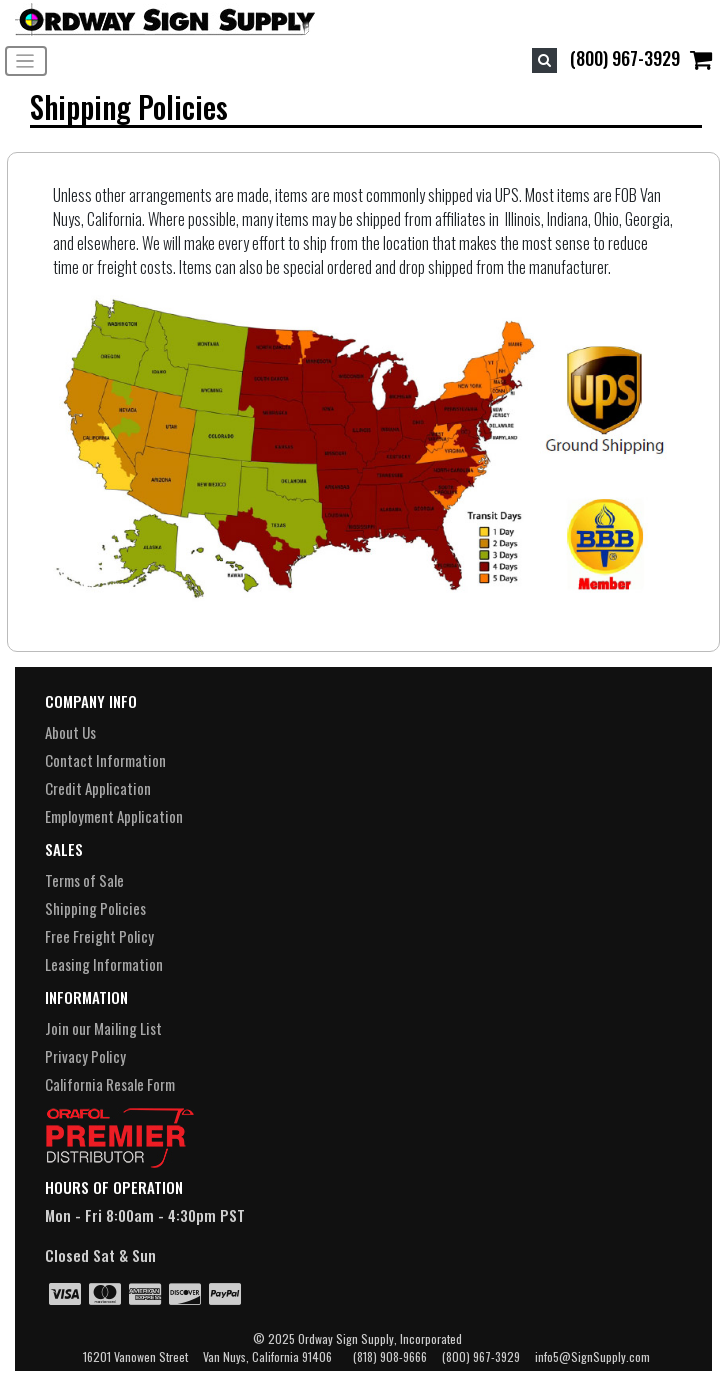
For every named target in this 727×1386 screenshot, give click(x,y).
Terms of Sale (84, 880)
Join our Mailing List (103, 1028)
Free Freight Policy (99, 936)
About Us (70, 732)
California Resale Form (110, 1084)
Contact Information (105, 760)
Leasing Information (104, 964)
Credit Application (98, 788)
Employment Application (114, 816)
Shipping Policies (95, 908)
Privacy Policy (85, 1056)
